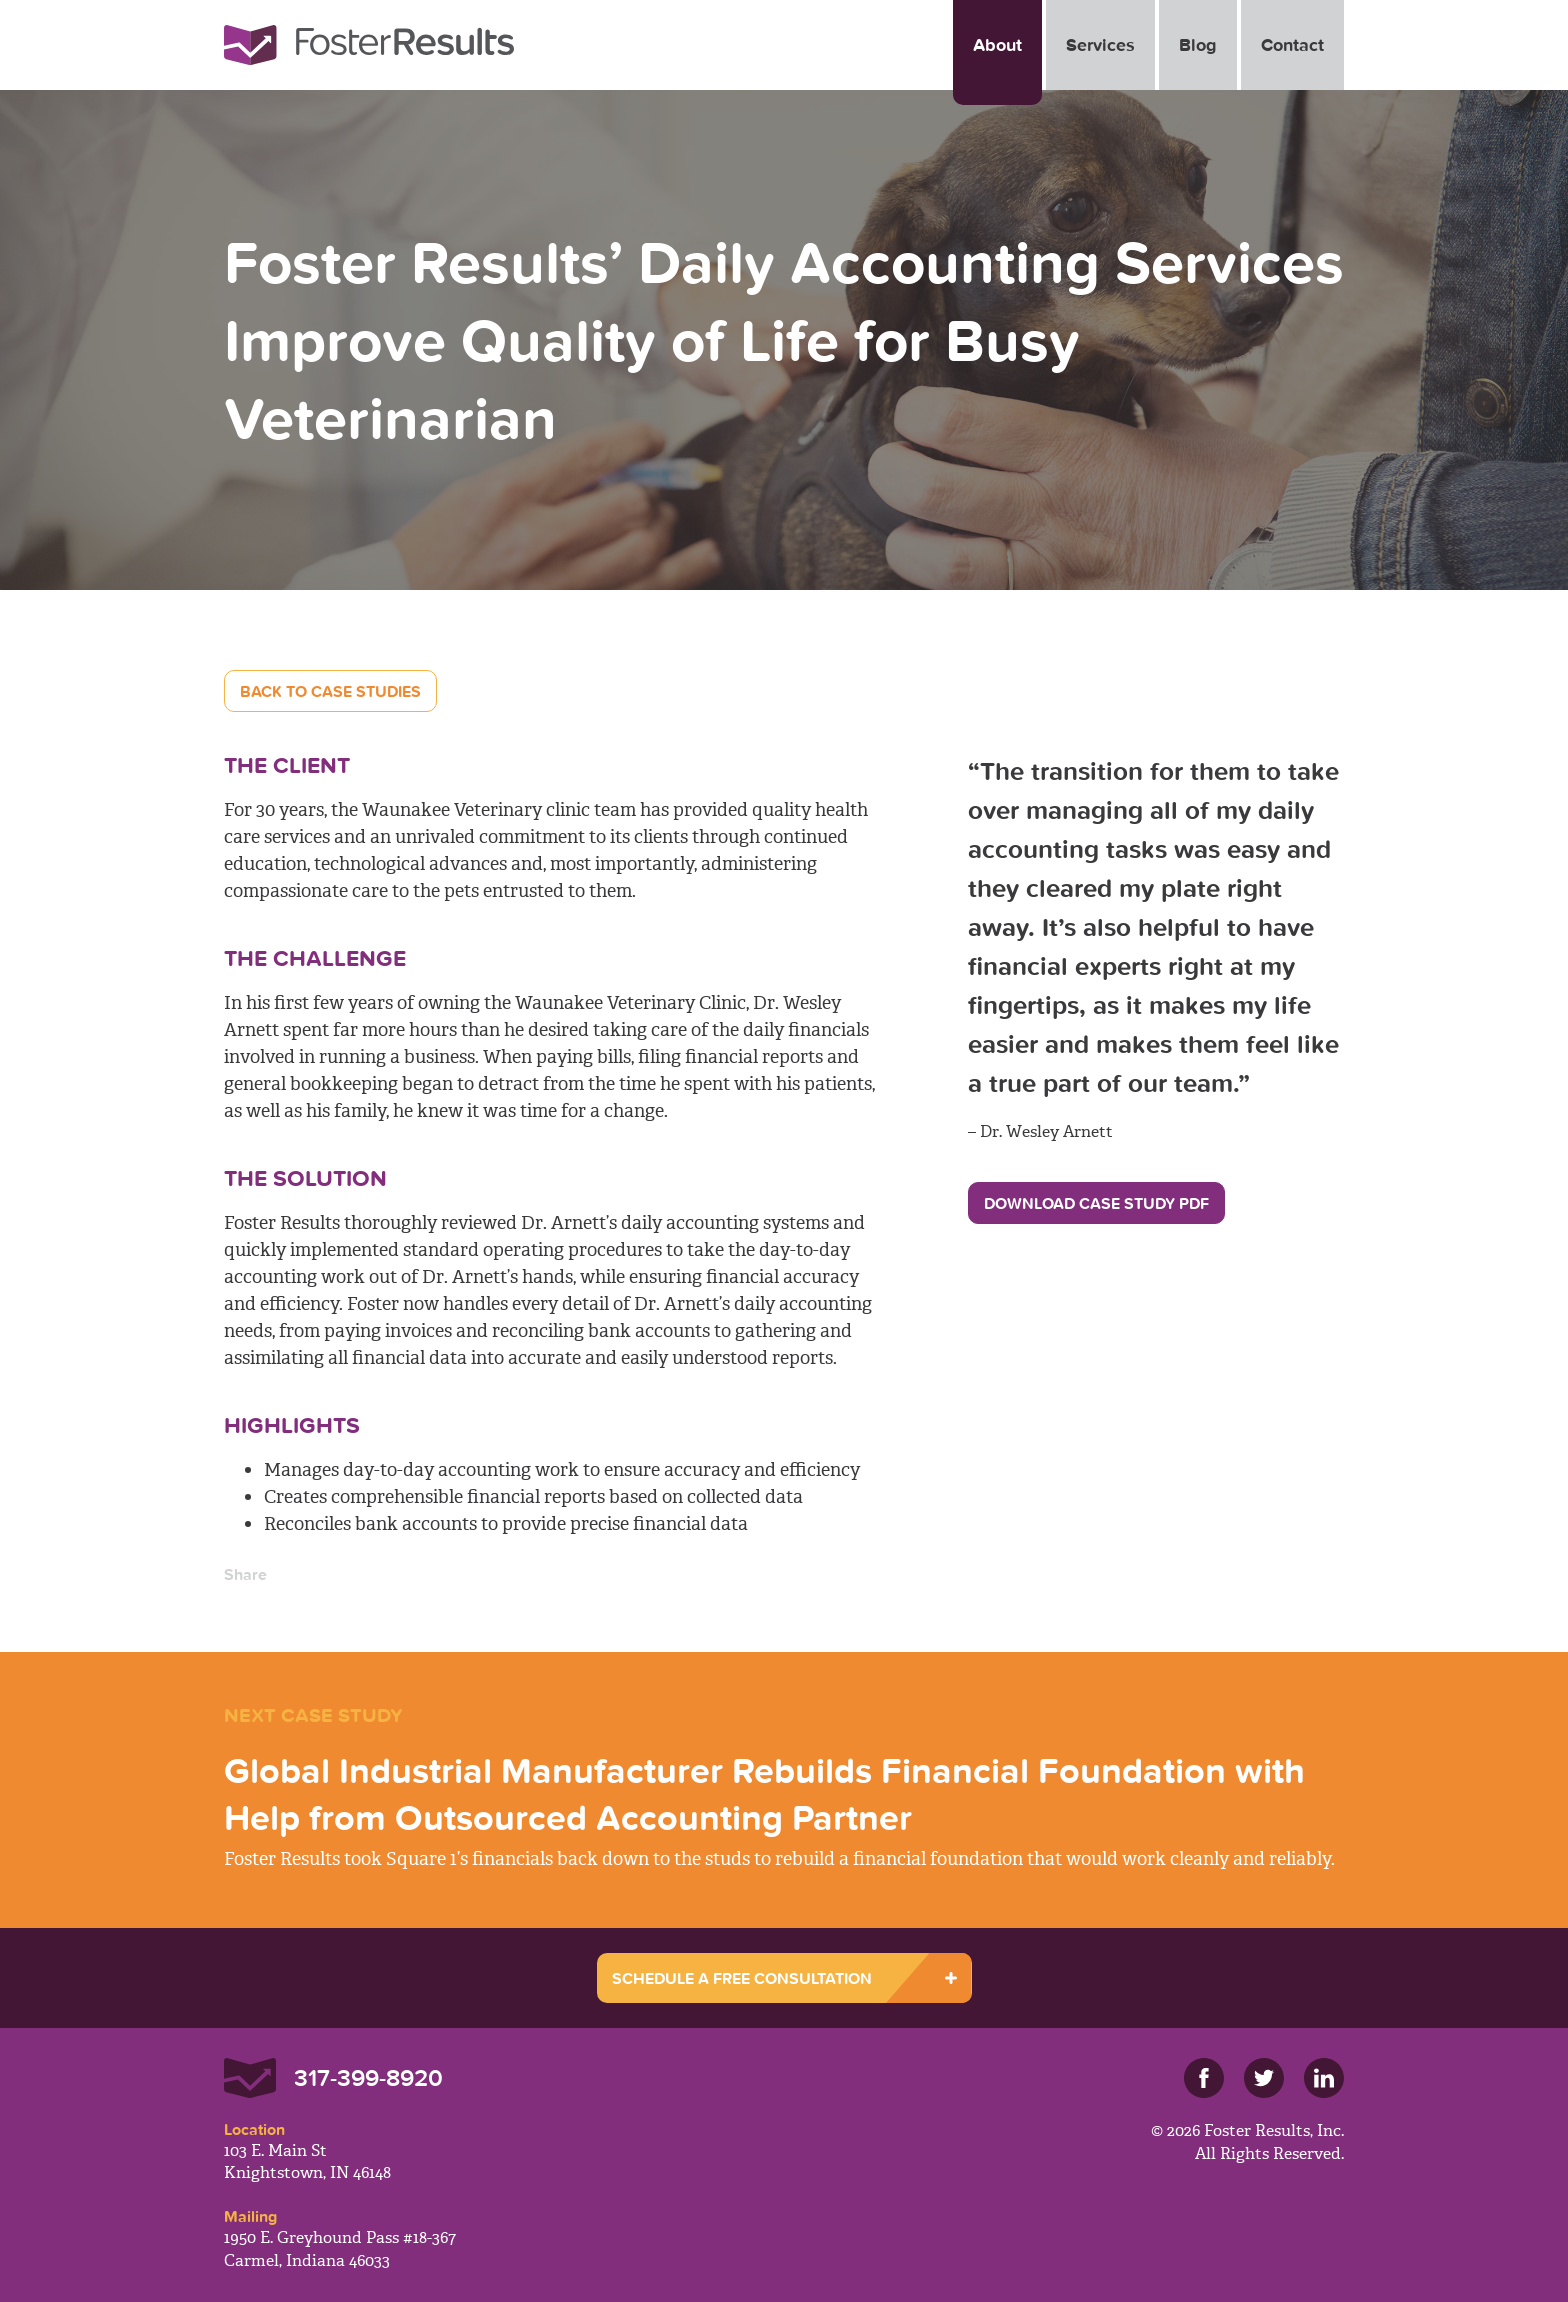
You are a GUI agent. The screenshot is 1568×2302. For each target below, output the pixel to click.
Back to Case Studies (330, 691)
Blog (1198, 44)
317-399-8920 (368, 2077)
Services (1100, 44)
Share (245, 1574)
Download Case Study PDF (1096, 1203)
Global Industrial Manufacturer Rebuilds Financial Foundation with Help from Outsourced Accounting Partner (764, 1793)
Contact (1292, 44)
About (997, 44)
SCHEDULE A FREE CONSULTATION (742, 1978)
